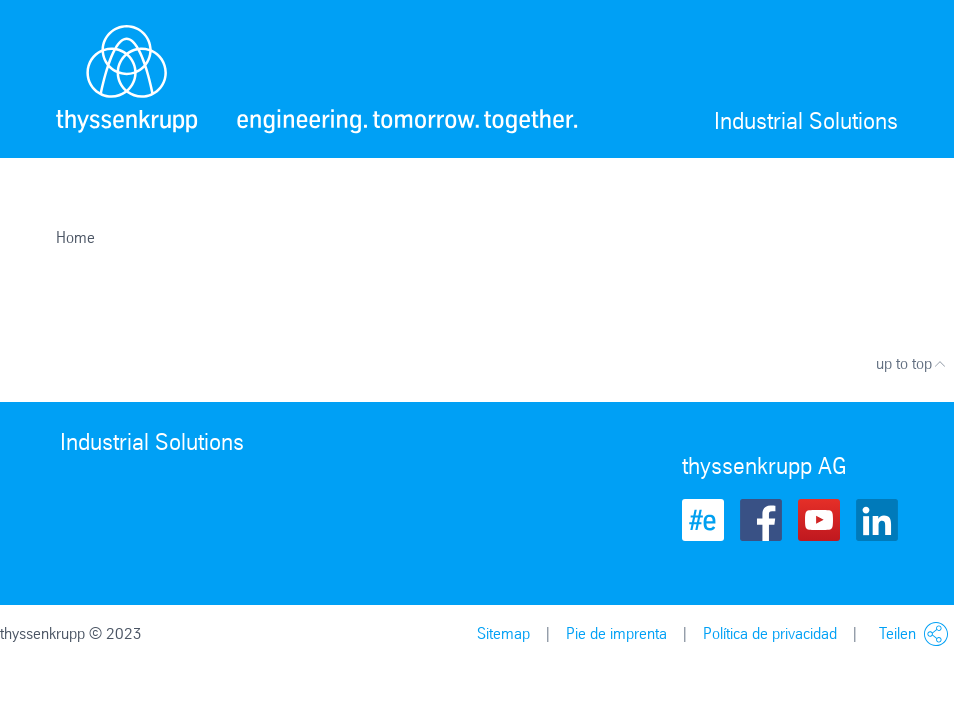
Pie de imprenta (616, 633)
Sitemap (503, 633)
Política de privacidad (770, 633)
